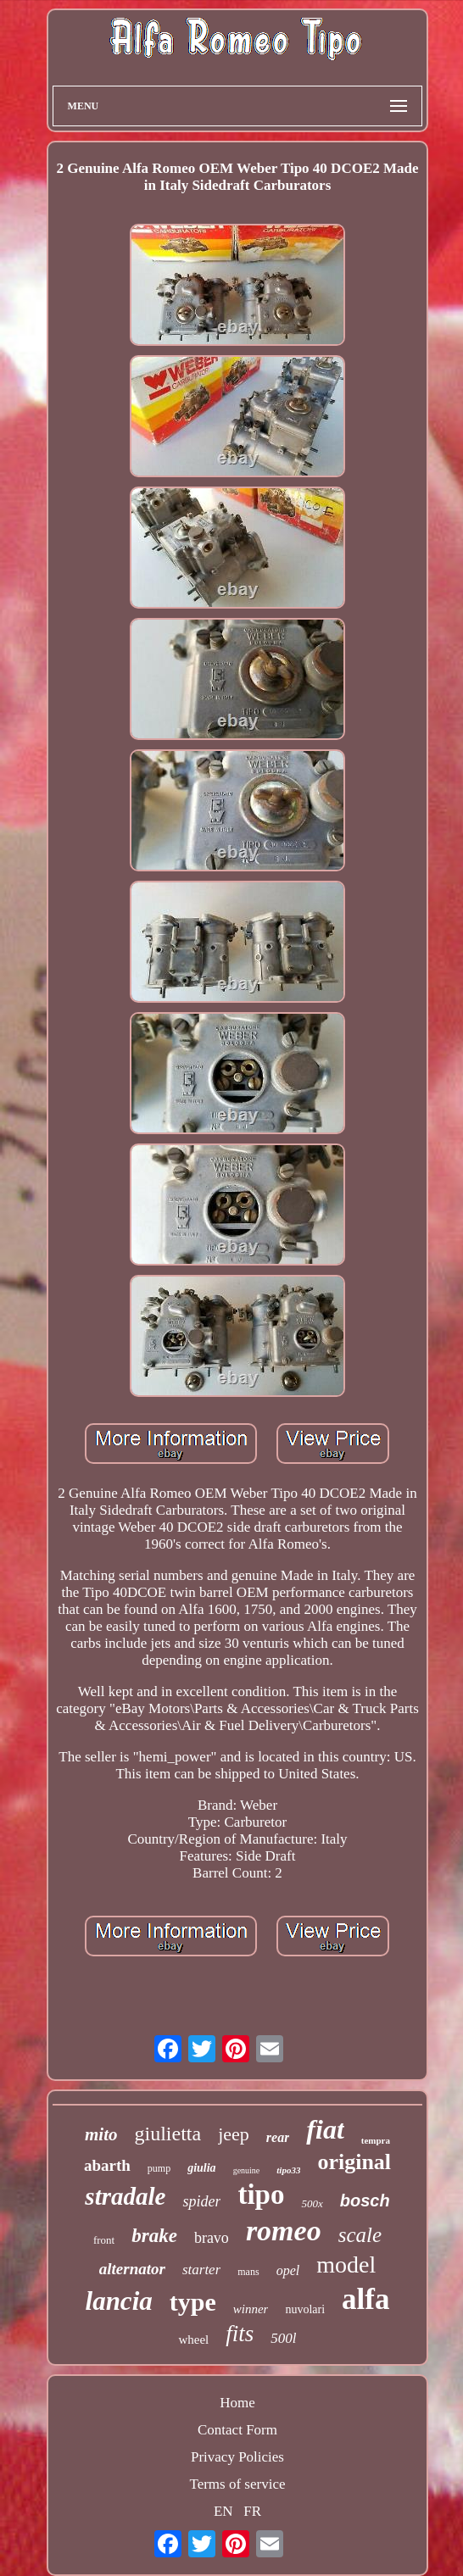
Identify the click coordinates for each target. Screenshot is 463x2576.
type (193, 2302)
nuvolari (305, 2309)
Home (237, 2403)
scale (360, 2234)
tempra (375, 2140)
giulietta (167, 2134)
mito (101, 2134)
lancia (119, 2301)
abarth (107, 2165)
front (103, 2240)
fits (240, 2333)
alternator (132, 2269)
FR (252, 2511)
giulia (201, 2168)
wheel (193, 2339)
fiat (324, 2129)
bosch (365, 2200)
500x (311, 2203)
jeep (233, 2134)
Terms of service (237, 2484)
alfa (365, 2299)
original (354, 2162)
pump (159, 2168)
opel (288, 2270)
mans (248, 2272)
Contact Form (237, 2430)
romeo (283, 2230)
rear (278, 2137)
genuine (246, 2170)
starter (201, 2270)
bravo (211, 2237)
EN (223, 2511)
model (346, 2264)
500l (283, 2338)
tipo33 (288, 2170)
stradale (125, 2196)
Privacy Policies (237, 2457)
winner (251, 2309)
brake (154, 2235)
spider (201, 2201)
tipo (260, 2194)
